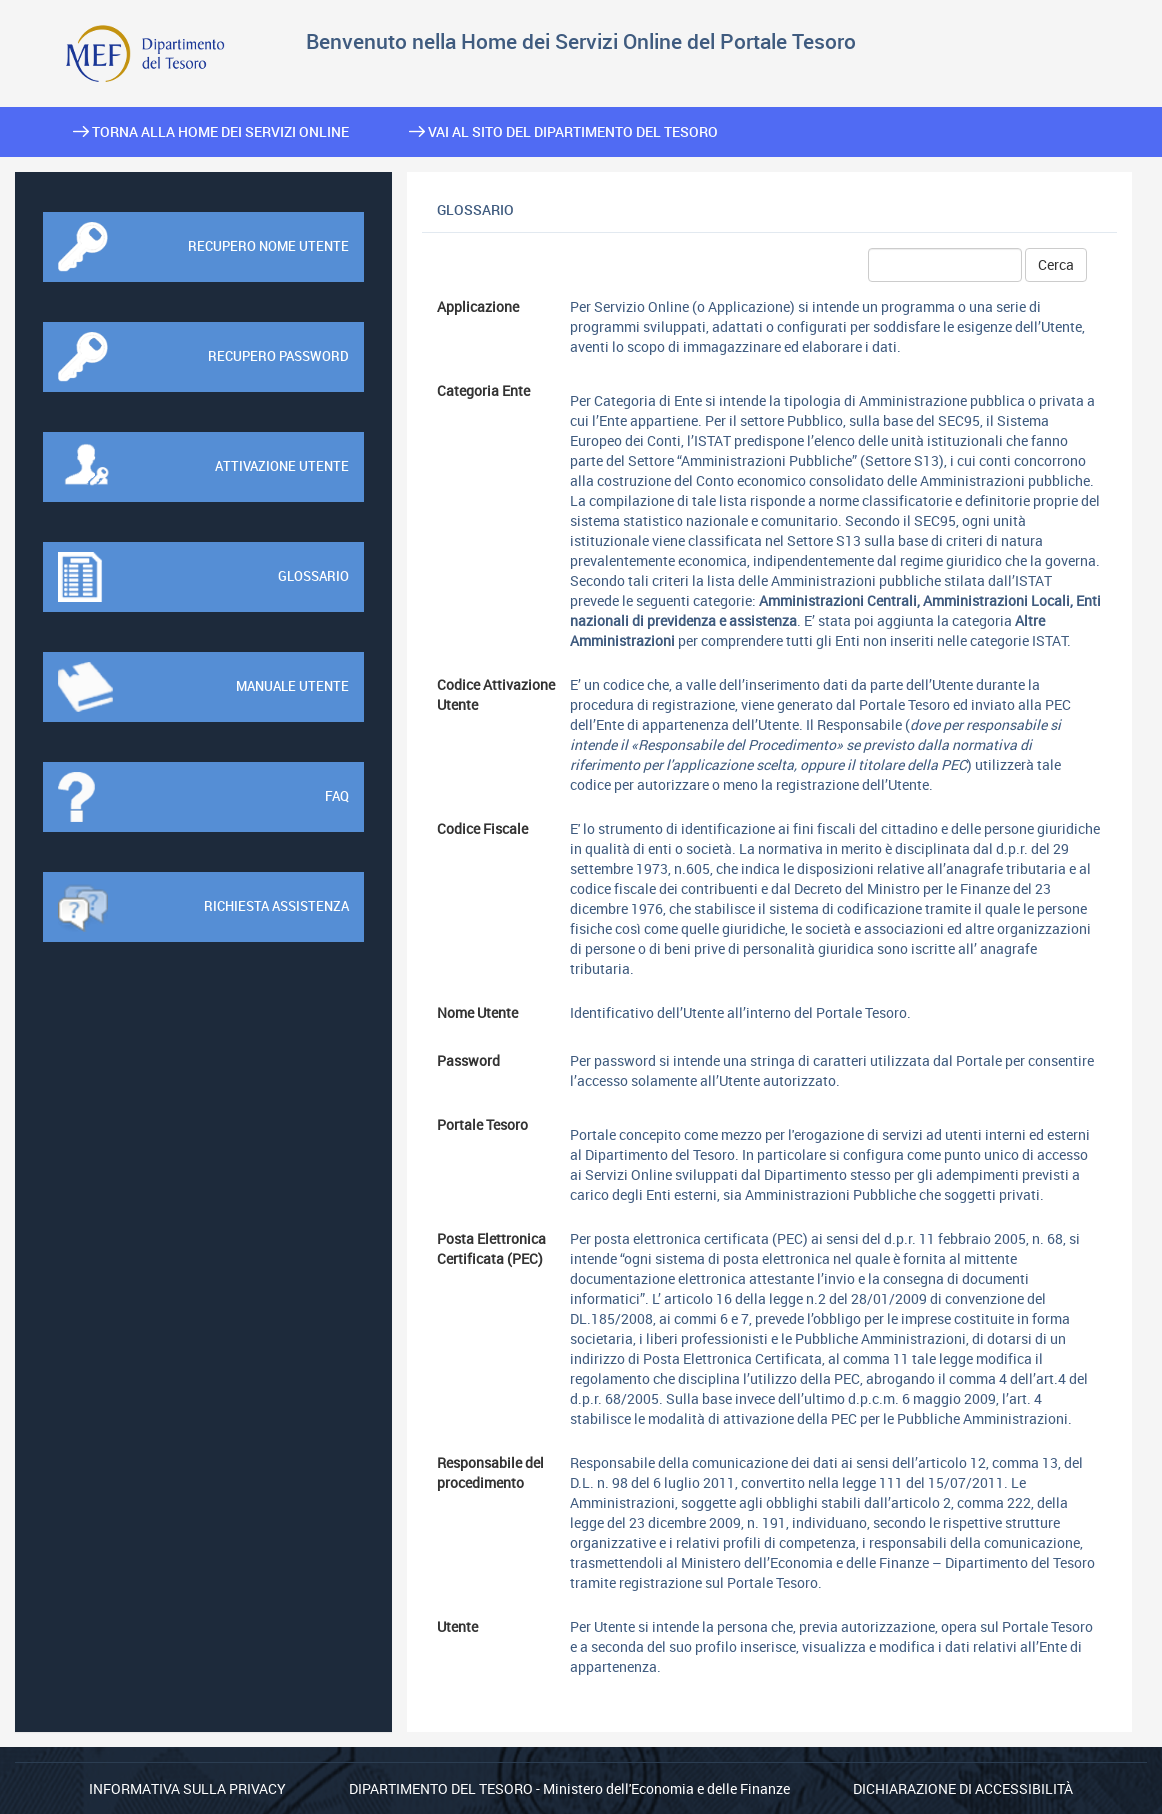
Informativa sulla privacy (187, 1788)
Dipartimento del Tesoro (441, 1788)
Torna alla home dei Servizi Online (211, 131)
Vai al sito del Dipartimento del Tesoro (563, 131)
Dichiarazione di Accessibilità (963, 1788)
